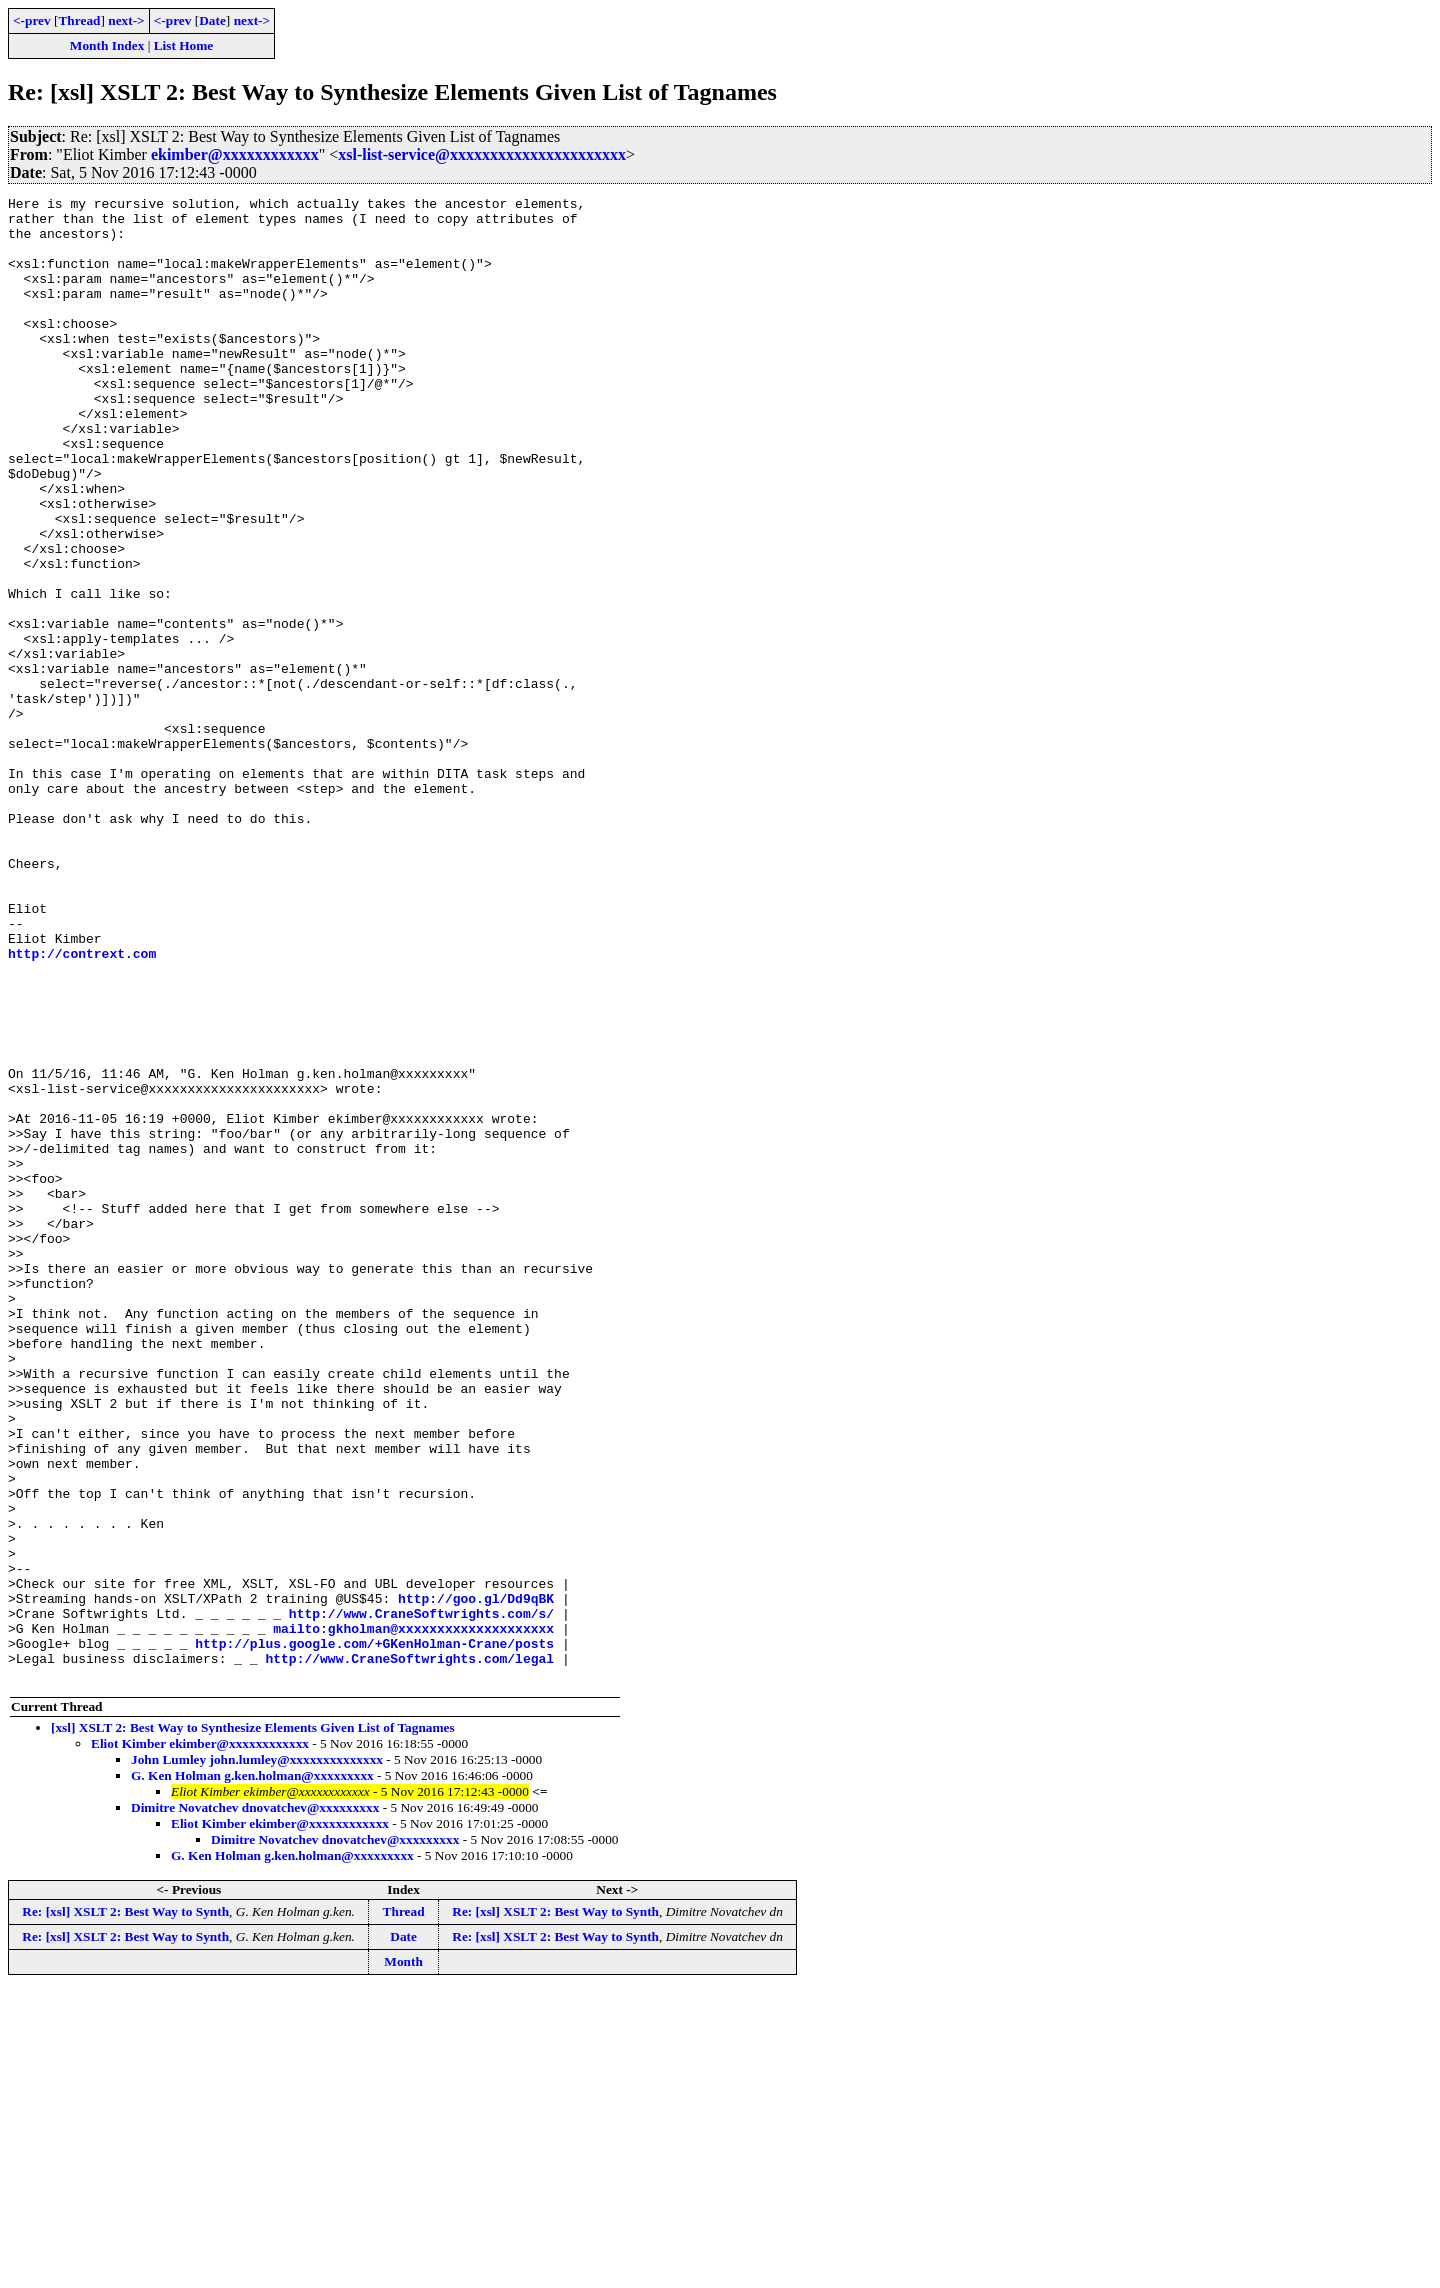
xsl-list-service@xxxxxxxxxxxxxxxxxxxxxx (482, 154)
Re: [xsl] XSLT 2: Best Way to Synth (125, 2208)
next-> (126, 20)
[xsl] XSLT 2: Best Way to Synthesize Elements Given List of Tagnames (253, 2024)
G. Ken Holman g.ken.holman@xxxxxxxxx (252, 2072)
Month (403, 2258)
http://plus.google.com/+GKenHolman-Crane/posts (374, 1934)
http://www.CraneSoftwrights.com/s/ (421, 1898)
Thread (79, 20)
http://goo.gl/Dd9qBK (476, 1880)
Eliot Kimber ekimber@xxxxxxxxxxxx (200, 2040)
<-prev (32, 20)
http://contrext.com (82, 1106)
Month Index (107, 45)
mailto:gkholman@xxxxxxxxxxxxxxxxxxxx (413, 1916)
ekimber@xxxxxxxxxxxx (235, 154)
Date (212, 20)
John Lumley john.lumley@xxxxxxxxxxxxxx (257, 2056)
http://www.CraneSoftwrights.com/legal (409, 1952)
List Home (184, 45)
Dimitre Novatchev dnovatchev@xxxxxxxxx (255, 2104)
